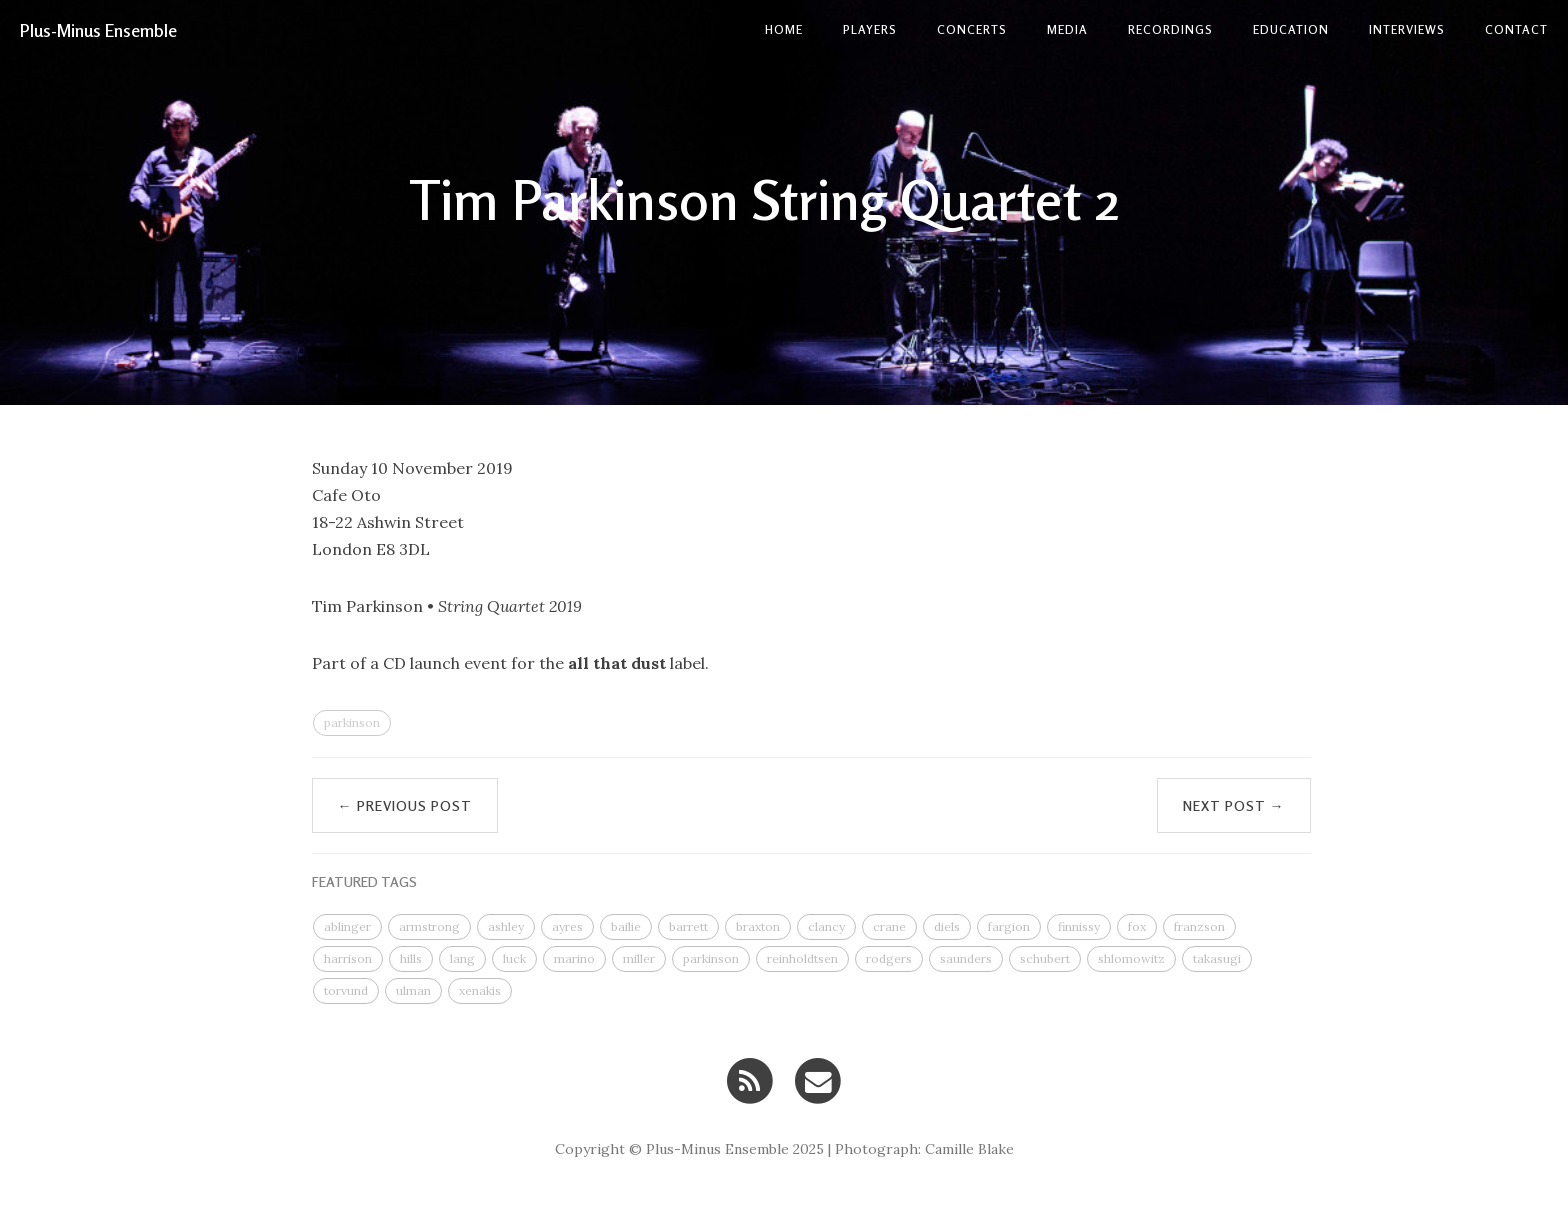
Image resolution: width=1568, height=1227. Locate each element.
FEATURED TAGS (364, 881)
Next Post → (1234, 805)
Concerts (972, 29)
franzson (1199, 926)
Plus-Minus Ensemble (98, 30)
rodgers (889, 958)
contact (1516, 29)
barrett (688, 926)
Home (784, 29)
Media (1067, 29)
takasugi (1217, 958)
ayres (567, 926)
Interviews (1407, 29)
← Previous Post (405, 805)
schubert (1045, 958)
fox (1137, 926)
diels (947, 926)
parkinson (352, 722)
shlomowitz (1131, 958)
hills (411, 958)
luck (514, 958)
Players (870, 29)
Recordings (1170, 29)
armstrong (429, 926)
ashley (506, 926)
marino (574, 958)
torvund (346, 990)
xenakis (480, 990)
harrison (348, 958)
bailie (626, 926)
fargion (1009, 926)
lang (462, 958)
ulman (413, 990)
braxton (758, 926)
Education (1291, 29)
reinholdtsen (802, 958)
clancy (826, 926)
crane (889, 926)
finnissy (1079, 926)
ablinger (347, 926)
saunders (966, 958)
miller (639, 958)
